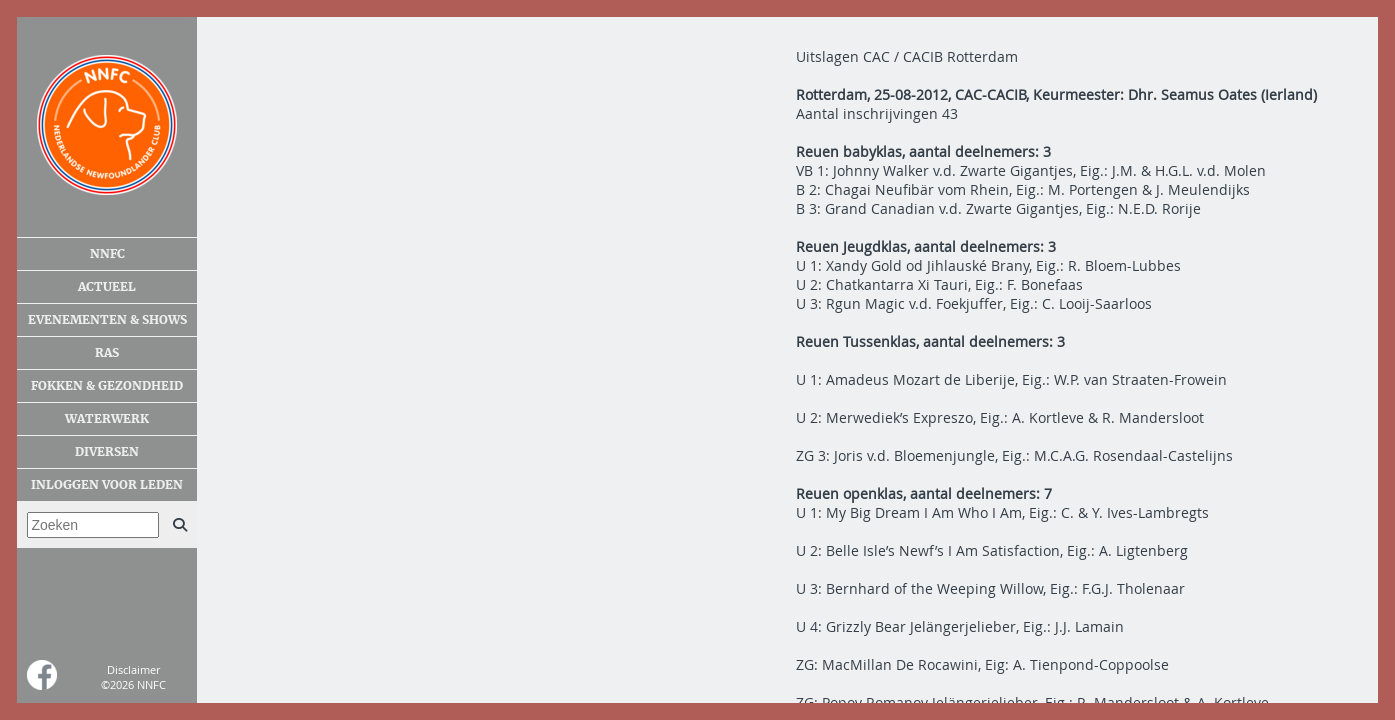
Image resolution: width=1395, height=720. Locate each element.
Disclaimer (133, 669)
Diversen (107, 452)
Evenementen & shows (107, 320)
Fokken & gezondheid (107, 386)
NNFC (107, 254)
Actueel (107, 287)
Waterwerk (107, 419)
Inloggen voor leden (107, 485)
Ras (107, 353)
